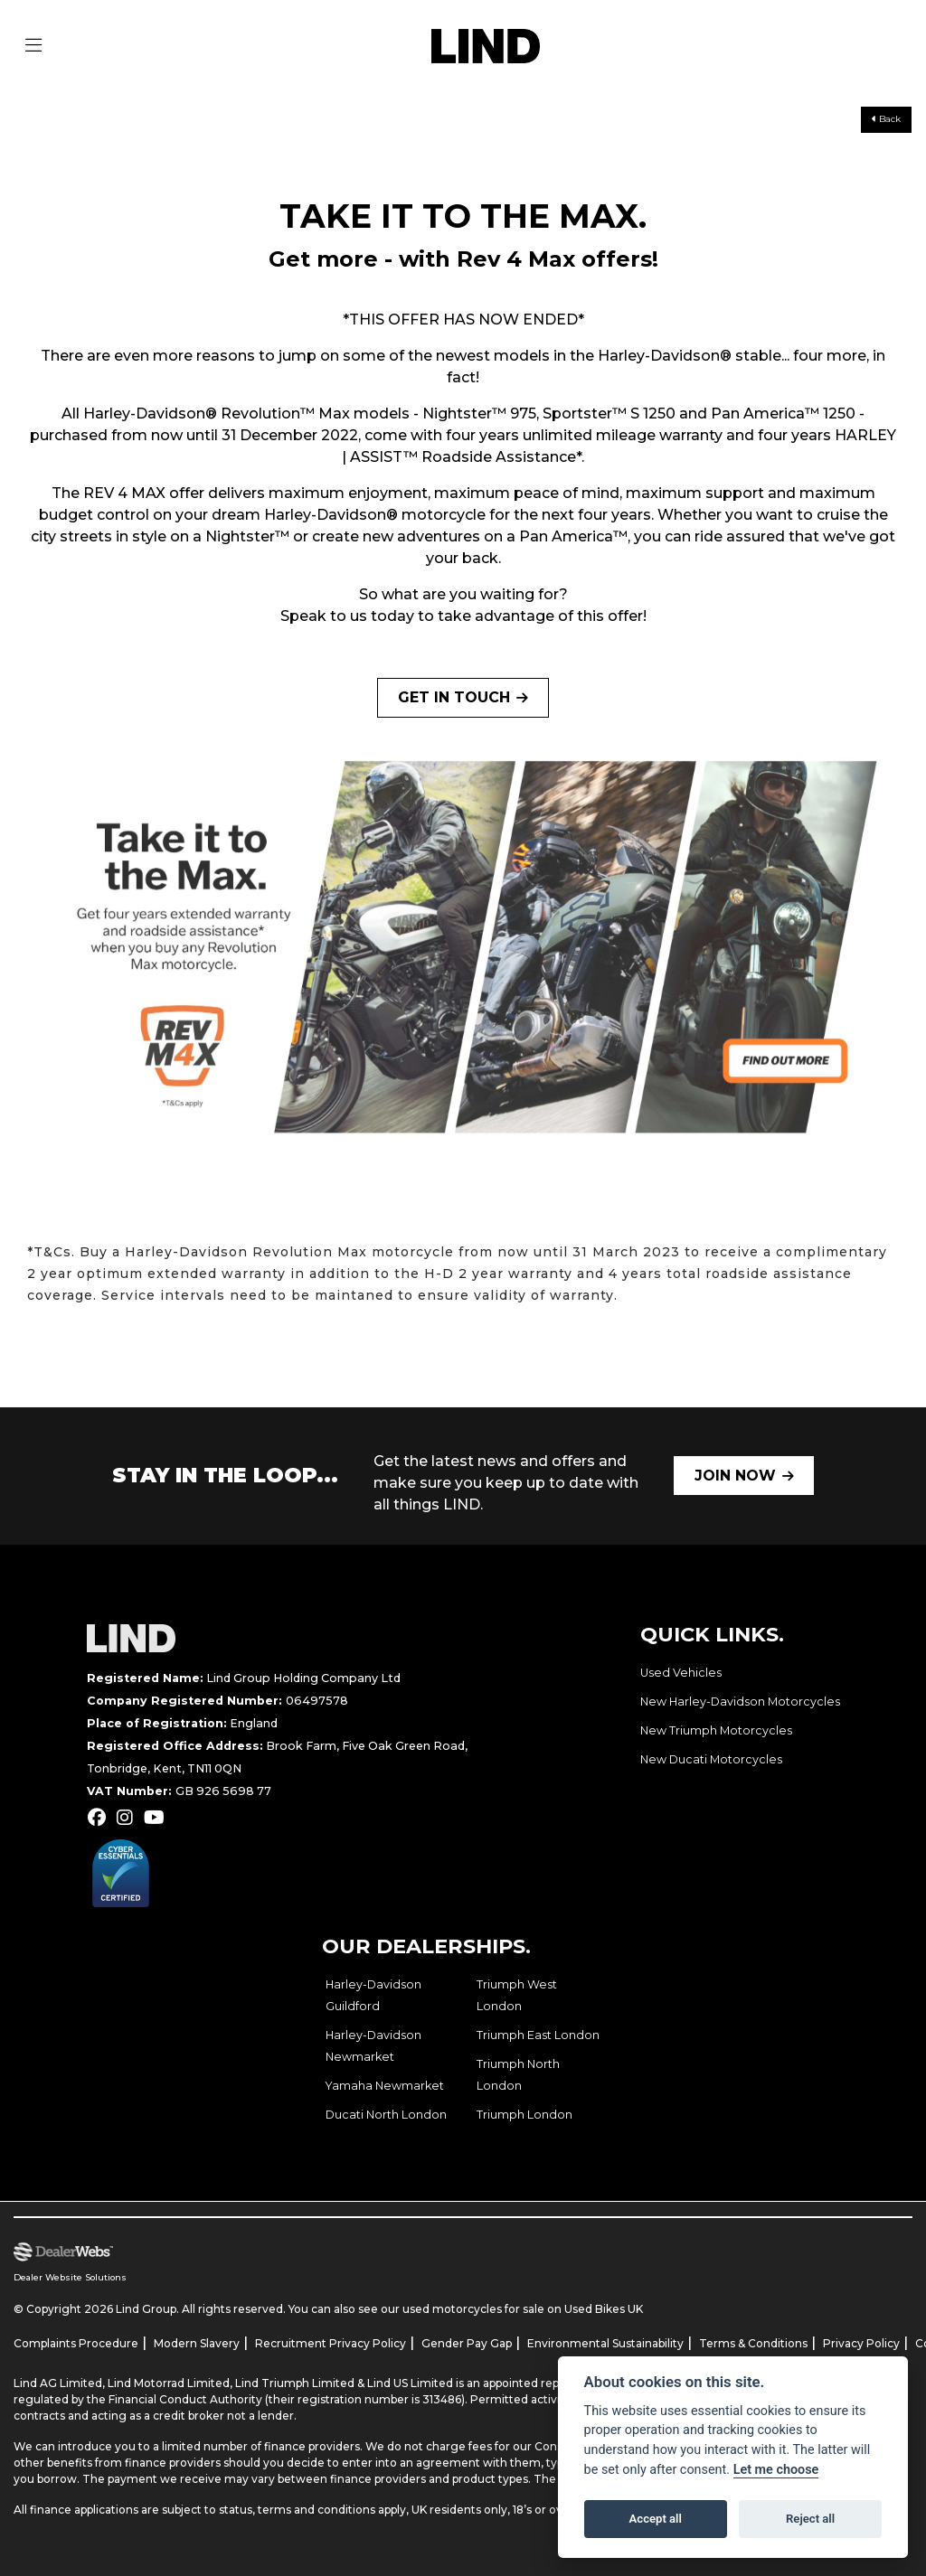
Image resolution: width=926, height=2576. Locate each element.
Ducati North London (386, 2114)
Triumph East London (538, 2035)
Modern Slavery (197, 2343)
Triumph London (524, 2114)
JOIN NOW (735, 1475)
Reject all (810, 2518)
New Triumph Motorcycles (716, 1730)
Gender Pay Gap (466, 2343)
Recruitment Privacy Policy (330, 2343)
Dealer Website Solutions (70, 2277)
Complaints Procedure (76, 2343)
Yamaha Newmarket (385, 2085)
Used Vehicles (681, 1672)
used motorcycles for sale (473, 2309)
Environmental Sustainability (605, 2343)
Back (886, 119)
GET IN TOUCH (454, 697)
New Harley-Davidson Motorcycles (740, 1701)
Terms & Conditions (753, 2343)
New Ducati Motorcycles (711, 1759)
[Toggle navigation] (33, 46)
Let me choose (776, 2469)
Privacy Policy (861, 2343)
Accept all (655, 2518)
